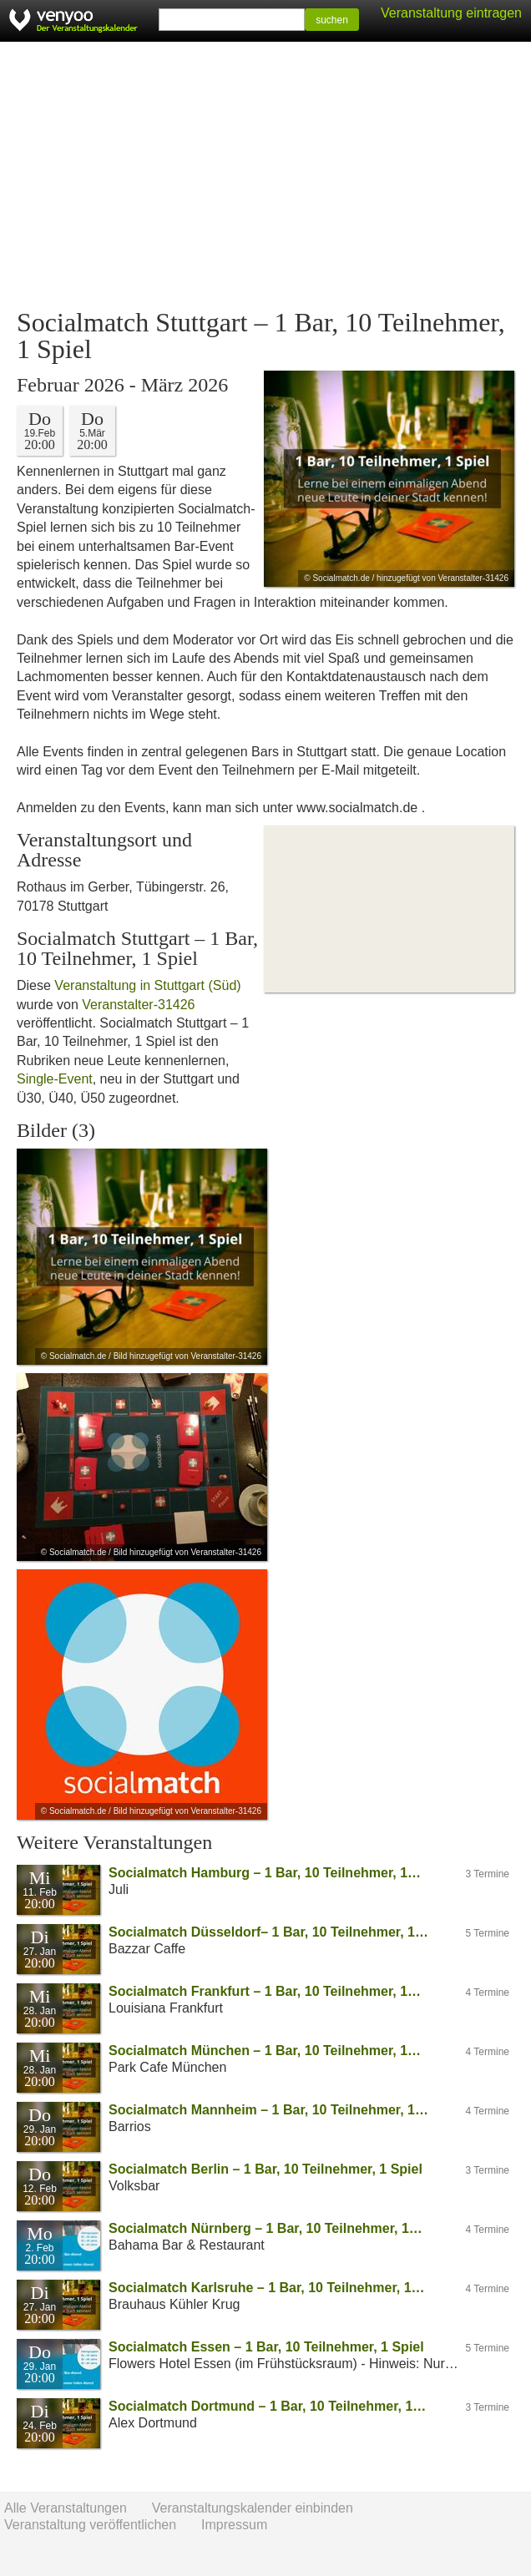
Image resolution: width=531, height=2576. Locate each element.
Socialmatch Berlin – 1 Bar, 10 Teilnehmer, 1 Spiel (265, 2169)
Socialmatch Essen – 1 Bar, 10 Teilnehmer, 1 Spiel (266, 2347)
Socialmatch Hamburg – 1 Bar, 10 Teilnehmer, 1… (265, 1873)
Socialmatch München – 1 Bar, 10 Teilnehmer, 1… (265, 2050)
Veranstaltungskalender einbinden (252, 2508)
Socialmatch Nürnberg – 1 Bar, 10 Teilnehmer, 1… (265, 2228)
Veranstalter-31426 (138, 1005)
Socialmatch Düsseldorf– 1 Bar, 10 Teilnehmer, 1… (268, 1932)
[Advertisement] (265, 175)
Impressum (234, 2525)
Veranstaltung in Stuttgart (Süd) (147, 985)
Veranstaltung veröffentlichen (90, 2525)
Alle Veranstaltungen (65, 2508)
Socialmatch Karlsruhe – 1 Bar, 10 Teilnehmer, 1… (267, 2288)
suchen (332, 20)
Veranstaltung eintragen (451, 13)
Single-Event (55, 1079)
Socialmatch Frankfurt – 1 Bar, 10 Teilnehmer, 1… (265, 1991)
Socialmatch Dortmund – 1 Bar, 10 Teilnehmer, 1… (267, 2406)
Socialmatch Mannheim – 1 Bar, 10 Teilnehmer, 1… (268, 2110)
